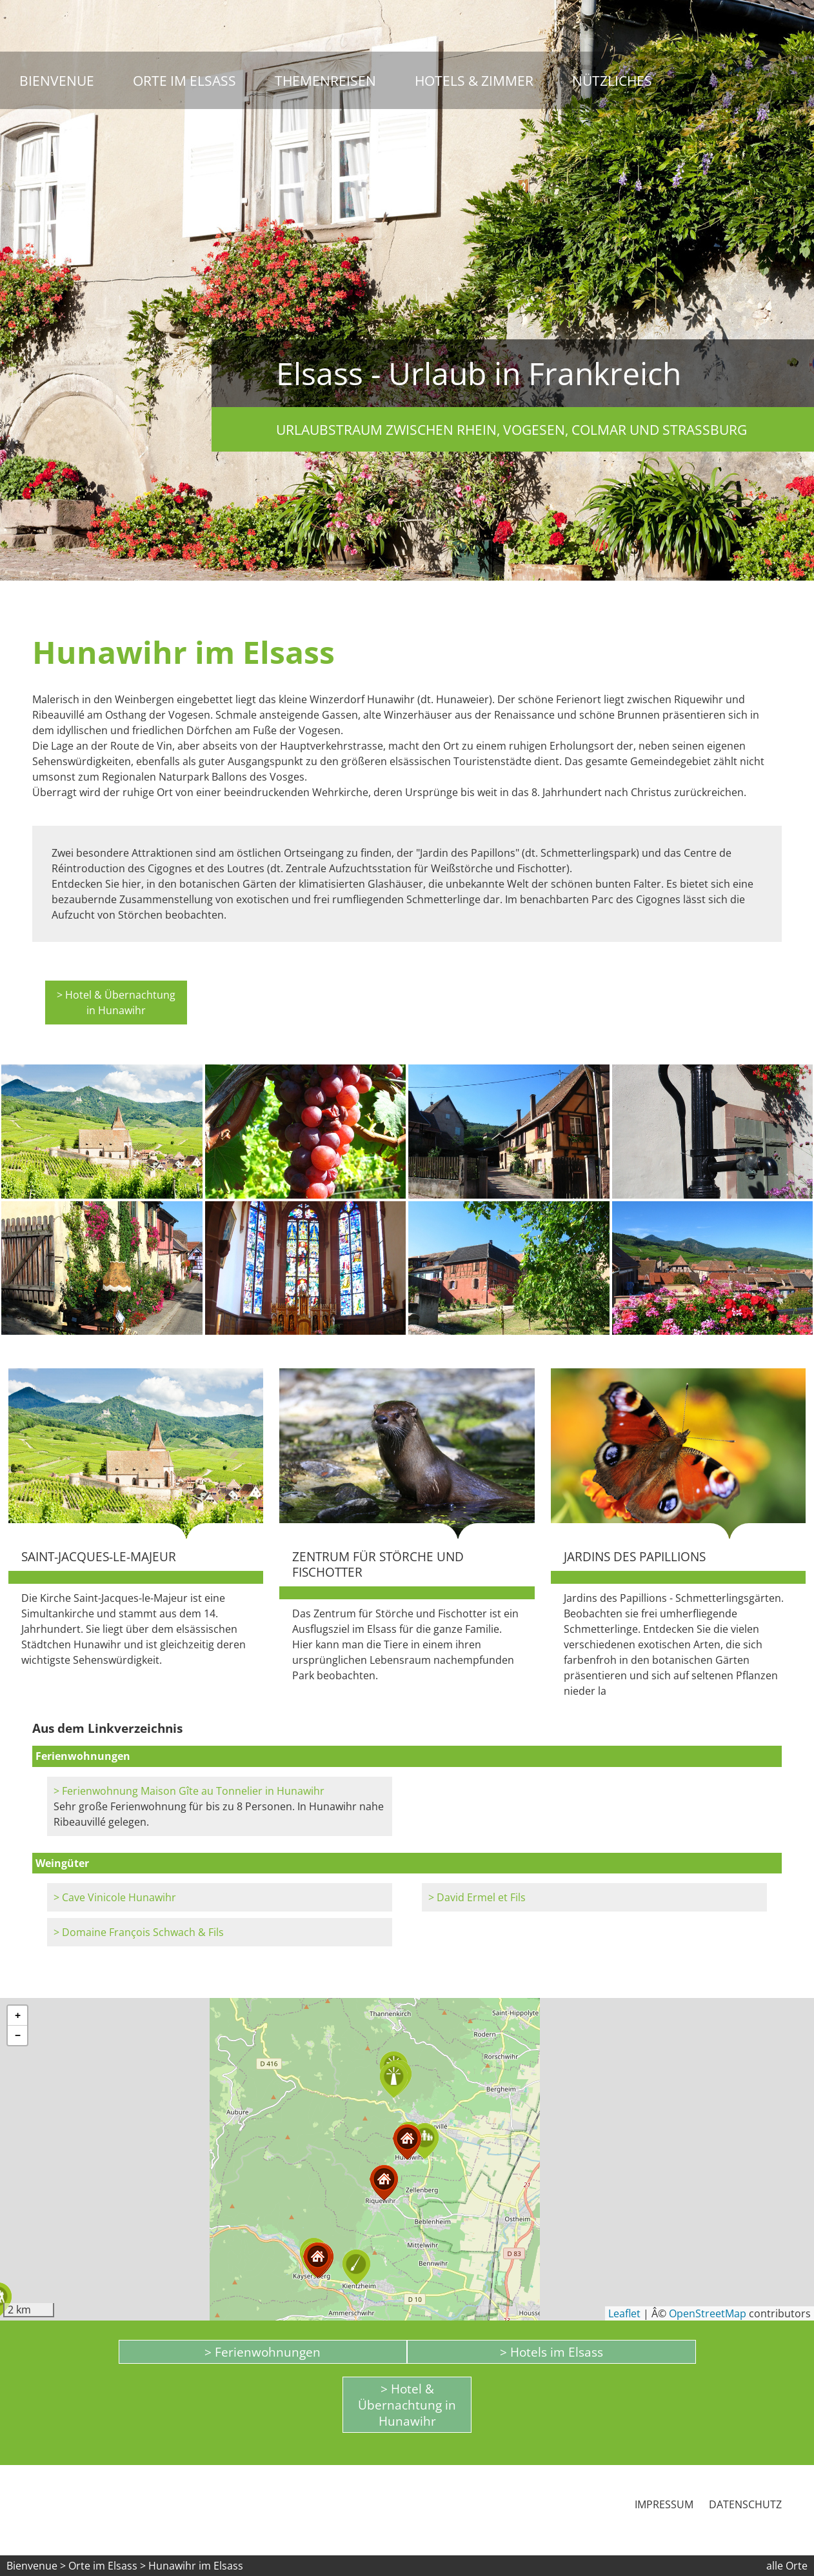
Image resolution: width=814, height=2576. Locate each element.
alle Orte (787, 2566)
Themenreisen (325, 80)
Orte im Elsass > (107, 2566)
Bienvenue (56, 80)
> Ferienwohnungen (262, 2352)
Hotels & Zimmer (474, 80)
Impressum (664, 2504)
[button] (424, 2141)
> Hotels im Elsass (551, 2352)
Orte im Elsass (184, 80)
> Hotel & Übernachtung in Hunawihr (116, 1002)
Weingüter (62, 1863)
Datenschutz (745, 2504)
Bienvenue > (36, 2566)
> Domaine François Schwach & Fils (139, 1932)
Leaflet (624, 2313)
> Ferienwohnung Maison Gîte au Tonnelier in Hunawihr (189, 1791)
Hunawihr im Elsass (195, 2566)
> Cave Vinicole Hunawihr (115, 1897)
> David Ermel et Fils (477, 1897)
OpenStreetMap (707, 2313)
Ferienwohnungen (82, 1756)
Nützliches (612, 80)
